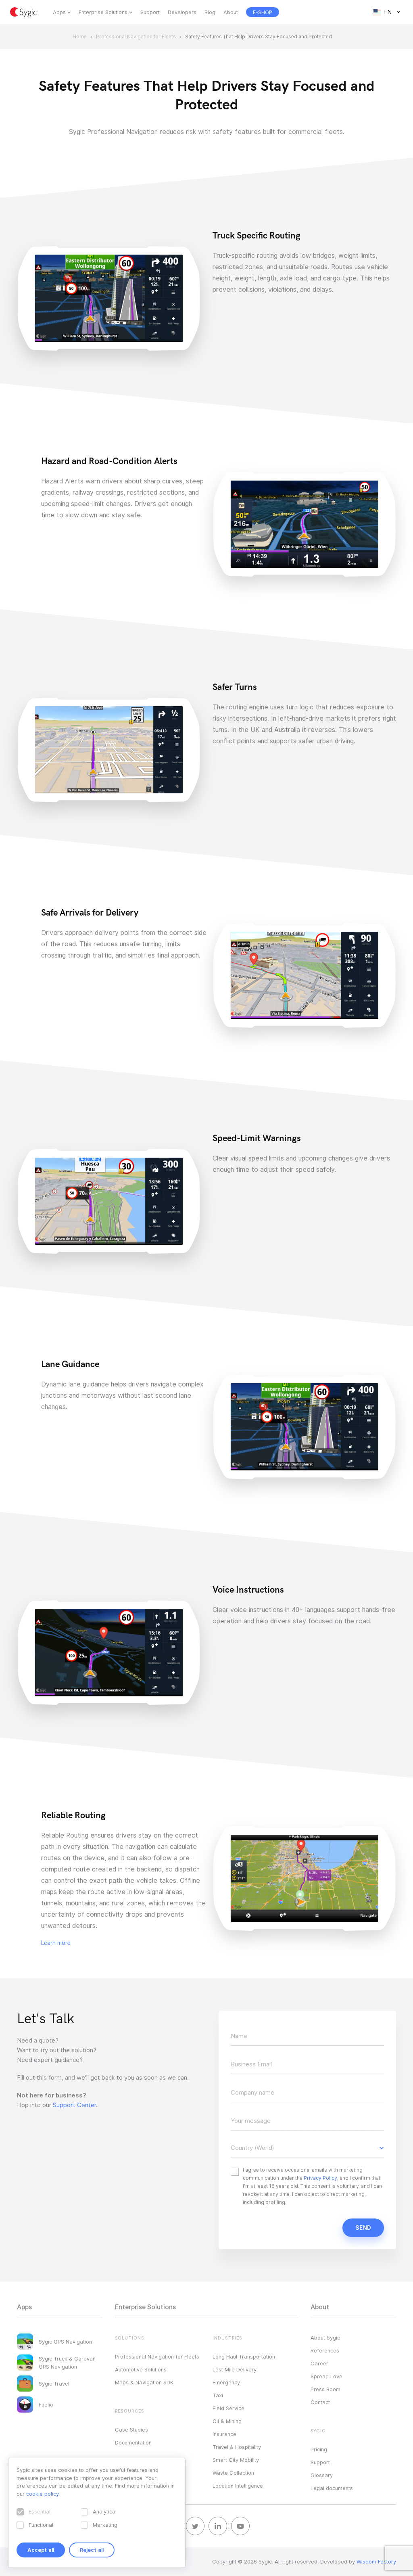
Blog (209, 12)
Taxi (218, 2395)
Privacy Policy (320, 2178)
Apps (59, 12)
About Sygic (325, 2337)
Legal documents (332, 2488)
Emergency (226, 2382)
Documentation (133, 2442)
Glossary (322, 2475)
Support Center (74, 2105)
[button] (307, 2148)
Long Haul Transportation (244, 2356)
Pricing (319, 2449)
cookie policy (42, 2493)
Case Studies (131, 2429)
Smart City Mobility (236, 2460)
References (325, 2350)
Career (319, 2363)
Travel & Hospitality (237, 2447)
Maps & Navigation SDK (144, 2382)
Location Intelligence (238, 2485)
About (230, 12)
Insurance (224, 2434)
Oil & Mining (227, 2421)
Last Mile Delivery (235, 2369)
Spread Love (326, 2376)
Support (150, 12)
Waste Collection (233, 2472)
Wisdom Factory (376, 2561)
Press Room (325, 2389)
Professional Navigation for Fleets (157, 2356)
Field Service (228, 2408)
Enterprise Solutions (103, 12)
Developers (182, 12)
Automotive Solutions (141, 2369)
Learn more (56, 1943)
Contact (320, 2402)
